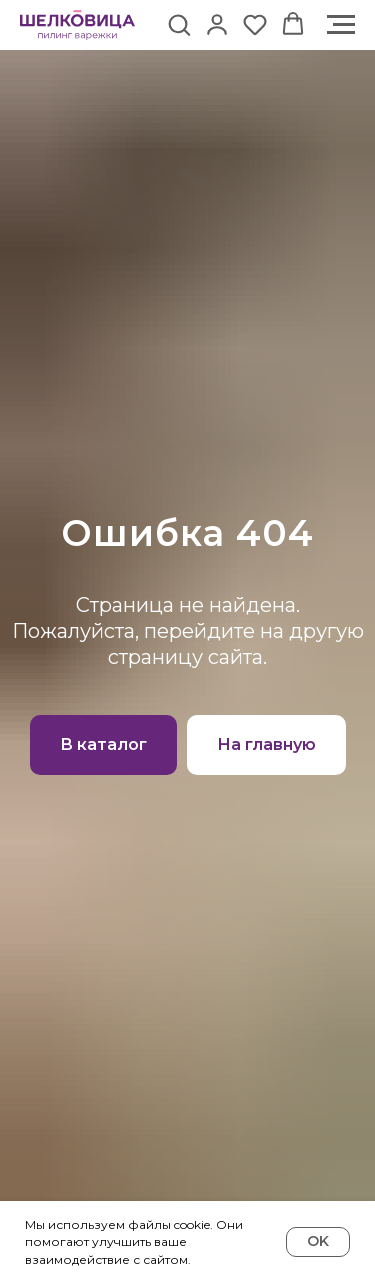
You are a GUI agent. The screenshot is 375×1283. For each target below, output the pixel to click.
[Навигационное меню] (341, 25)
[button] (179, 24)
